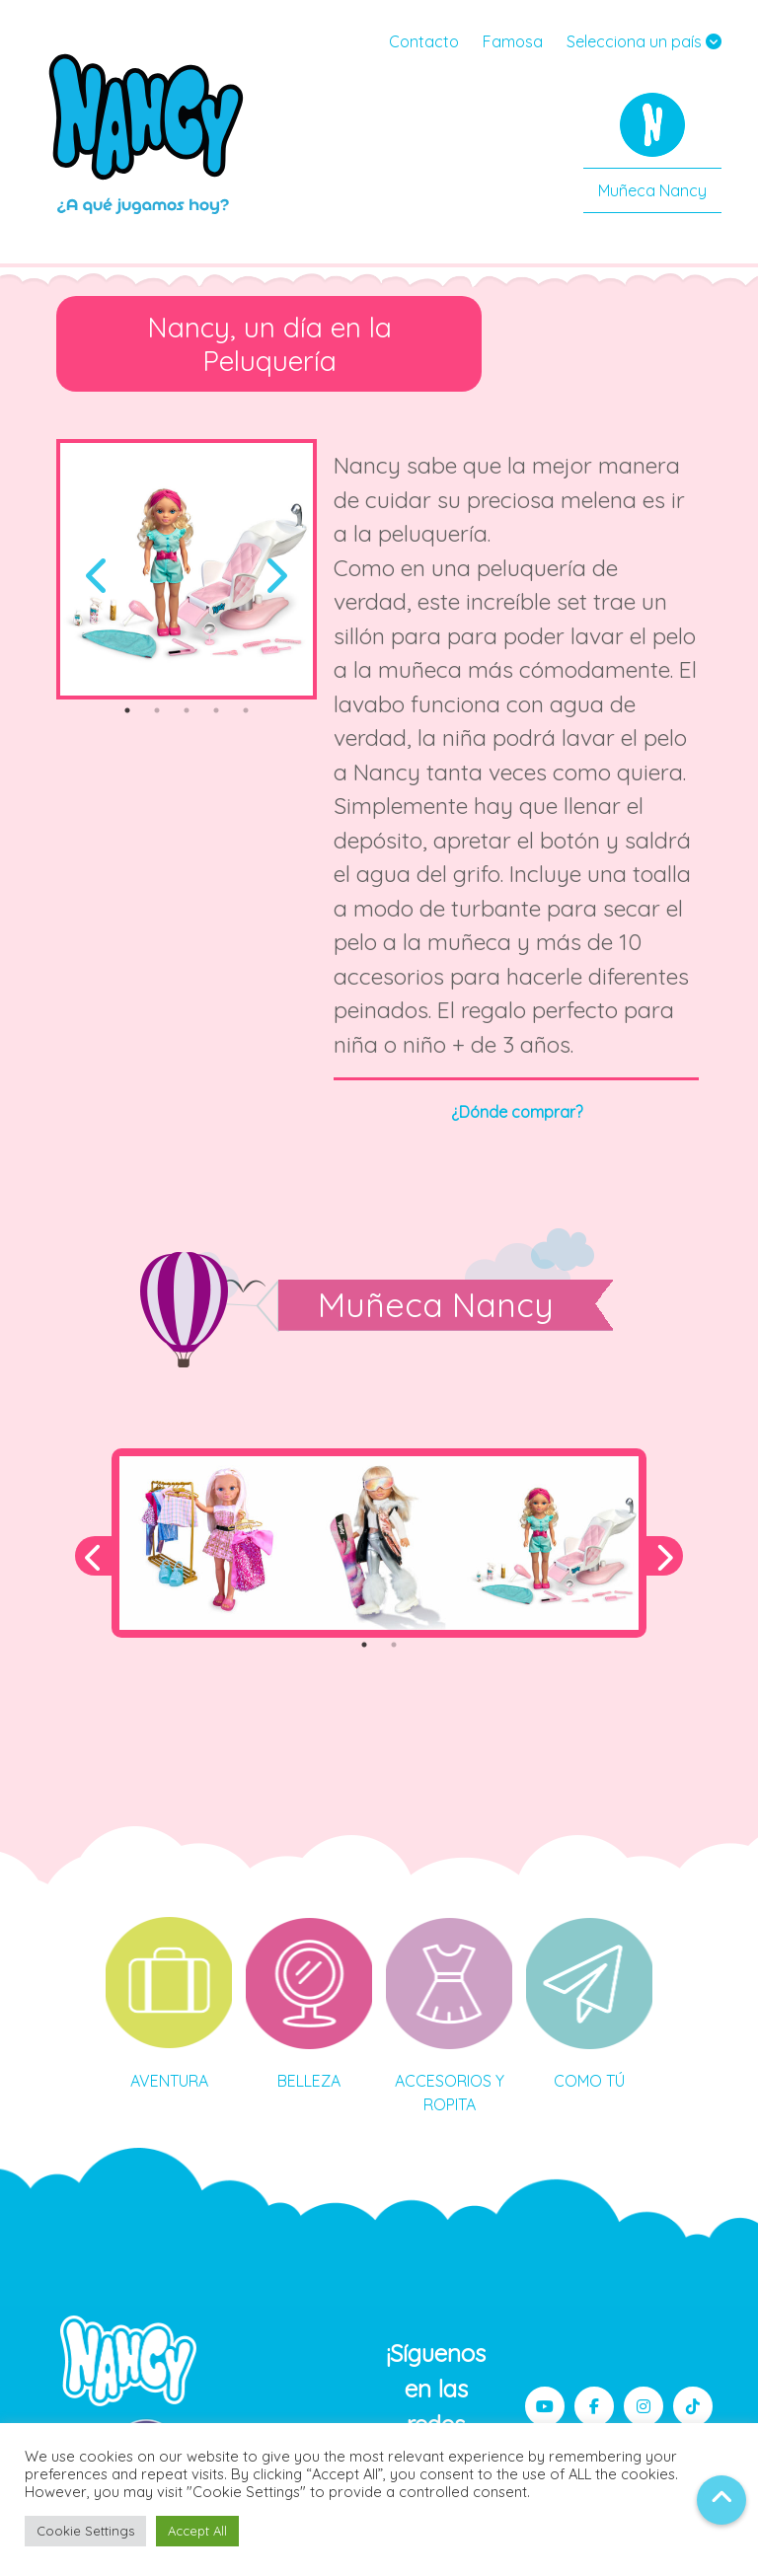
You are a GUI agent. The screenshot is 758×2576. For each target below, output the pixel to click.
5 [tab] (246, 710)
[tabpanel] (186, 569)
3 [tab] (186, 710)
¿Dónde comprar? (516, 1112)
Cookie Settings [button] (85, 2531)
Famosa (513, 41)
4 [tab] (216, 710)
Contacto (424, 41)
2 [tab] (157, 710)
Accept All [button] (197, 2531)
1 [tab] (127, 710)
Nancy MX (148, 133)
